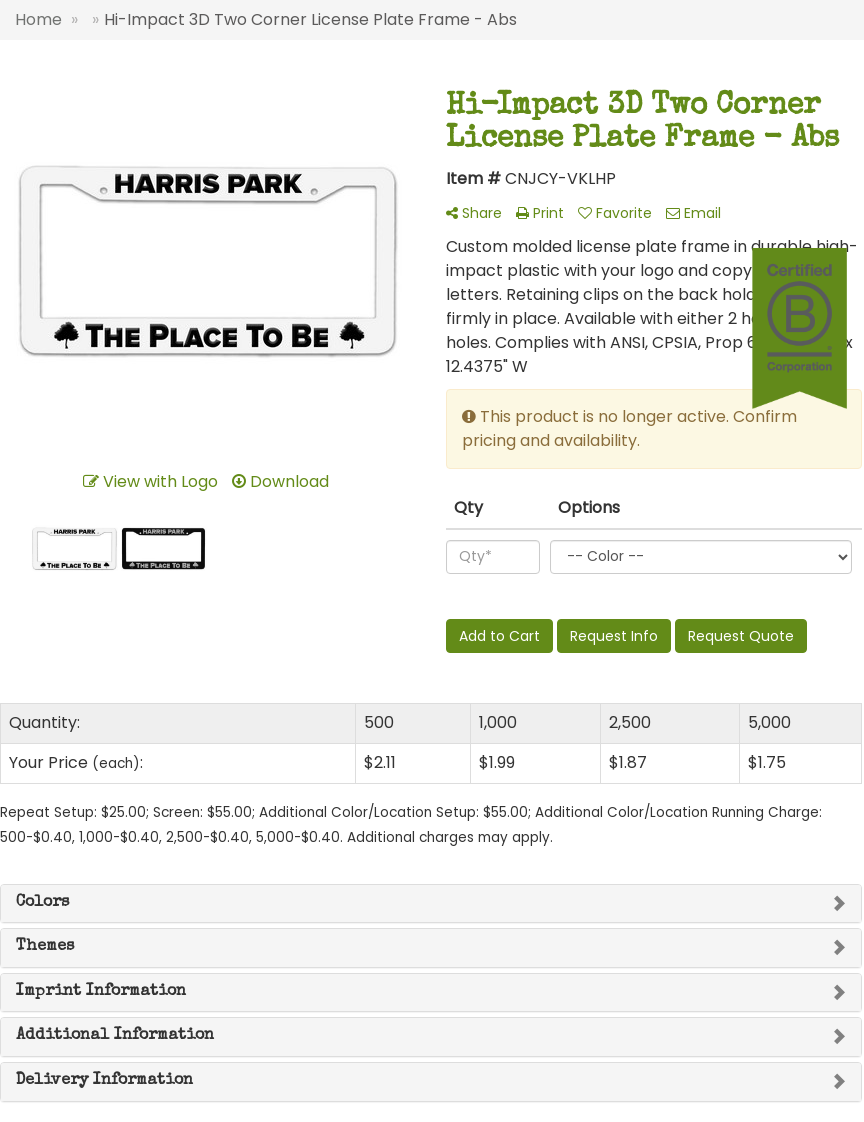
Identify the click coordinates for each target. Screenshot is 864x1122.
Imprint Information (101, 992)
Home (38, 19)
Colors (42, 903)
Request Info (614, 636)
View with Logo (150, 481)
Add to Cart (499, 636)
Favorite (615, 213)
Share (474, 213)
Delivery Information (104, 1081)
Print (540, 213)
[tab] (431, 904)
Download (280, 481)
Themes (45, 947)
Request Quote (741, 636)
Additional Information (115, 1036)
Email (693, 213)
